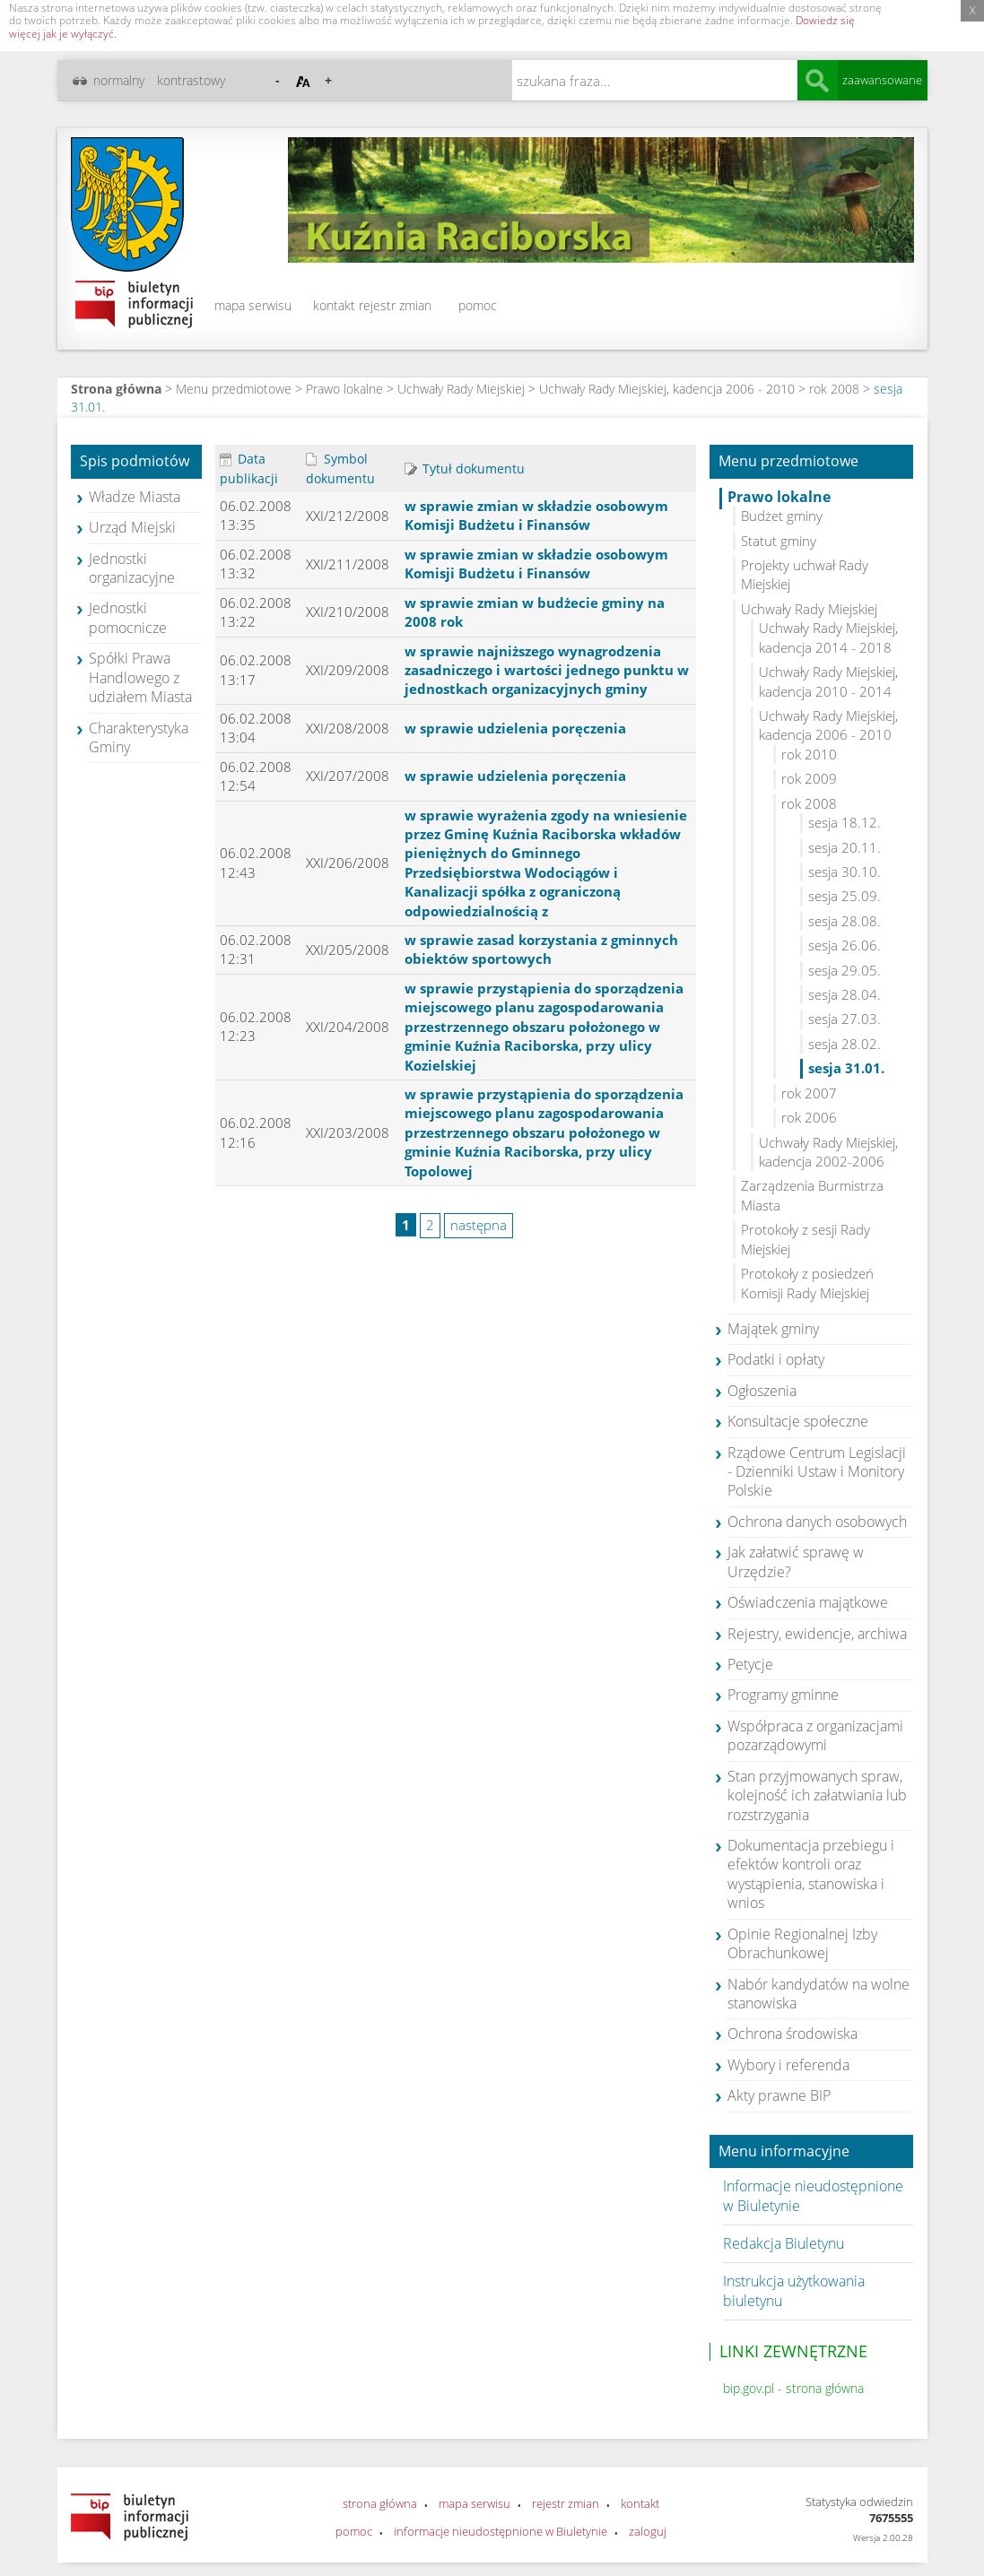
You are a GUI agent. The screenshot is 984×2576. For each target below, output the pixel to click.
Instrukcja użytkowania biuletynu (794, 2290)
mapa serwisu (253, 305)
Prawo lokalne (344, 388)
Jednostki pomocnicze (128, 617)
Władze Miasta (134, 497)
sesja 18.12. (844, 822)
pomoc (477, 305)
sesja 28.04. (844, 994)
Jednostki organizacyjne (132, 568)
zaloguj (647, 2531)
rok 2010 (809, 754)
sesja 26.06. (844, 945)
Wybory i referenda (788, 2065)
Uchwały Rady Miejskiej (461, 388)
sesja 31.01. (846, 1068)
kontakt (334, 305)
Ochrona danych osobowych (817, 1521)
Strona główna (116, 388)
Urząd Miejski (132, 527)
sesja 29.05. (844, 970)
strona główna (380, 2503)
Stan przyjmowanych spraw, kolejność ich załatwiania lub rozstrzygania (817, 1795)
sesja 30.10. (844, 871)
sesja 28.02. (844, 1044)
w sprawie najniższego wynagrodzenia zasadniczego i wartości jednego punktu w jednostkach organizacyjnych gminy (547, 670)
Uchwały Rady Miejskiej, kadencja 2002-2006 (828, 1151)
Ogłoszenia (762, 1391)
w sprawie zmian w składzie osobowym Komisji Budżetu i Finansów (536, 515)
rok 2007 (809, 1093)
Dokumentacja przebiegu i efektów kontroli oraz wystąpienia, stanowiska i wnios (810, 1873)
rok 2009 (809, 778)
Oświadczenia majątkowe (807, 1602)
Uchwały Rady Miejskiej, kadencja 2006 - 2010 (667, 388)
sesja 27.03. (844, 1019)
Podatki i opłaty (775, 1359)
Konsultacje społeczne (797, 1421)
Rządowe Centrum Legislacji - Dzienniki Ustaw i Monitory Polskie (816, 1472)
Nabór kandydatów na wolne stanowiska (818, 1993)
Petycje (750, 1664)
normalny (118, 80)
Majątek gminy (773, 1329)
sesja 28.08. (844, 921)
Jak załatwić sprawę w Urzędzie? (795, 1561)
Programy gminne (783, 1694)
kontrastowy (191, 80)
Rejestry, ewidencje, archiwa (817, 1634)
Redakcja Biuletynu (783, 2243)
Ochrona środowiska (792, 2033)
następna (478, 1225)
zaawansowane (882, 80)
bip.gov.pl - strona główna (793, 2388)
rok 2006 (809, 1117)
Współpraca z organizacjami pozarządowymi (815, 1735)
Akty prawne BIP (779, 2095)
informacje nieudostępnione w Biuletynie (500, 2531)
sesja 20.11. (844, 847)
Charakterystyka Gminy (138, 737)
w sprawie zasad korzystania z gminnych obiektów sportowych (541, 949)
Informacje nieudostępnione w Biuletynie (813, 2195)
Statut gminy (778, 541)
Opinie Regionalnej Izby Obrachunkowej (802, 1943)
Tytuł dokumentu (465, 468)
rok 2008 (834, 388)
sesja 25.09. (844, 896)
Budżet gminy (782, 516)
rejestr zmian (395, 305)
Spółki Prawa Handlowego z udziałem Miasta (140, 677)
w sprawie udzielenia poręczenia (515, 728)
